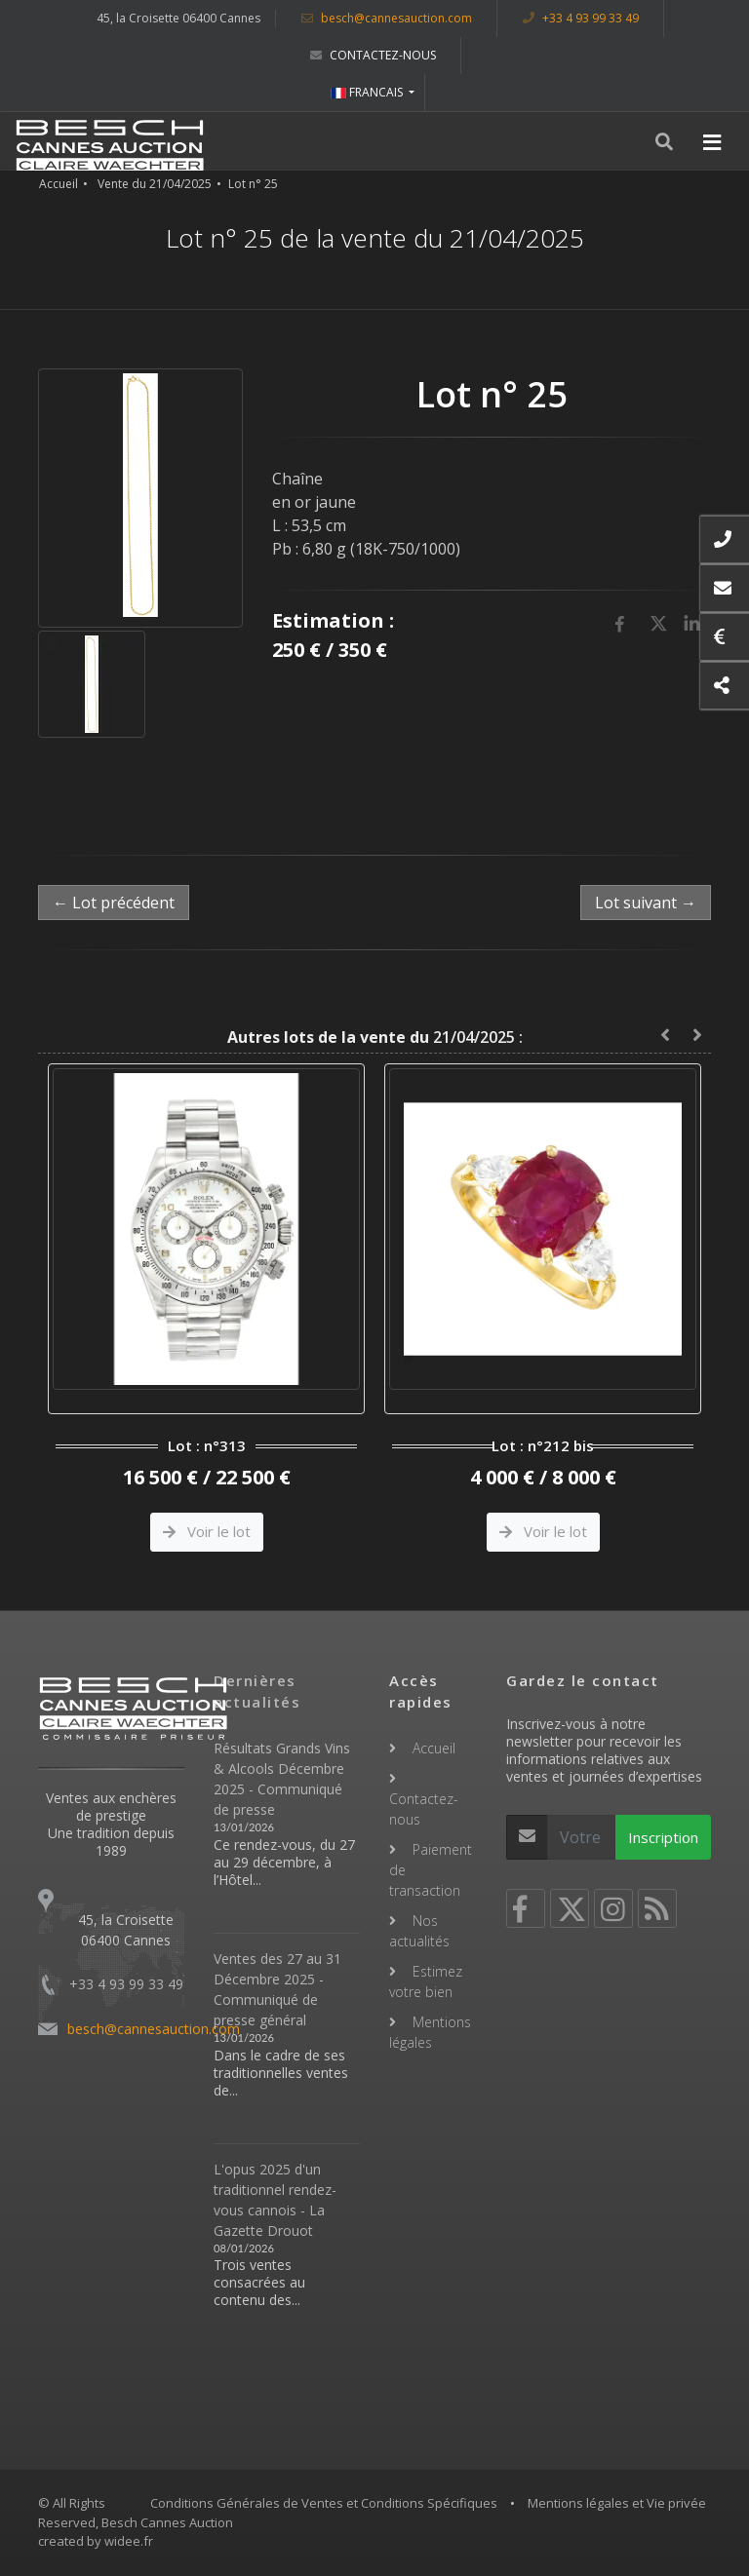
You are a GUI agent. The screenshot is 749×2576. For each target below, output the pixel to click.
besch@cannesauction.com (386, 18)
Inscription (663, 1837)
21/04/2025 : (375, 1037)
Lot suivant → (645, 902)
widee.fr (128, 2541)
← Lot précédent (114, 902)
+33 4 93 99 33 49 (581, 18)
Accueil (58, 183)
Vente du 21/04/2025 (155, 183)
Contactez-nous (373, 55)
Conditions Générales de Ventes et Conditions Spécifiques (323, 2503)
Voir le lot (207, 1531)
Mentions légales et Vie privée (617, 2503)
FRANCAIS (368, 92)
